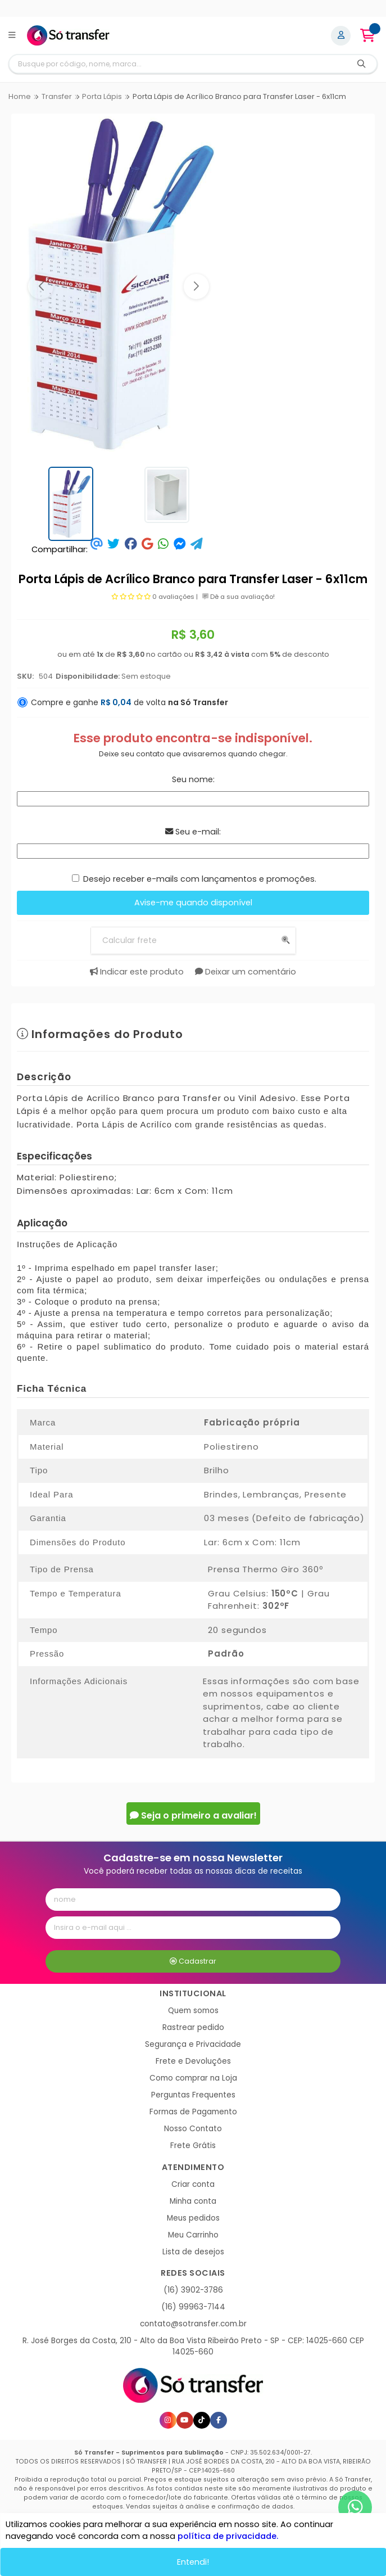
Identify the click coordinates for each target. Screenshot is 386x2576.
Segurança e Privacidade (193, 2044)
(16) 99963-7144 (193, 2307)
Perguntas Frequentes (193, 2095)
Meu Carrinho (193, 2235)
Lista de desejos (193, 2251)
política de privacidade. (228, 2536)
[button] (40, 286)
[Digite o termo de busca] (178, 64)
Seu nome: (193, 779)
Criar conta (193, 2184)
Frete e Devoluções (193, 2061)
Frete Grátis (193, 2145)
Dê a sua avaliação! (238, 596)
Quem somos (193, 2010)
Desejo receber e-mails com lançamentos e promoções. (199, 879)
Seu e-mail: (193, 831)
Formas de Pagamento (193, 2111)
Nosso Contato (193, 2128)
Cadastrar (193, 1961)
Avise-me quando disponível (193, 902)
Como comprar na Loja (193, 2078)
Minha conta (193, 2201)
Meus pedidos (193, 2218)
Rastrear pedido (193, 2027)
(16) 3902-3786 (193, 2290)
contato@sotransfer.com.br (193, 2323)
